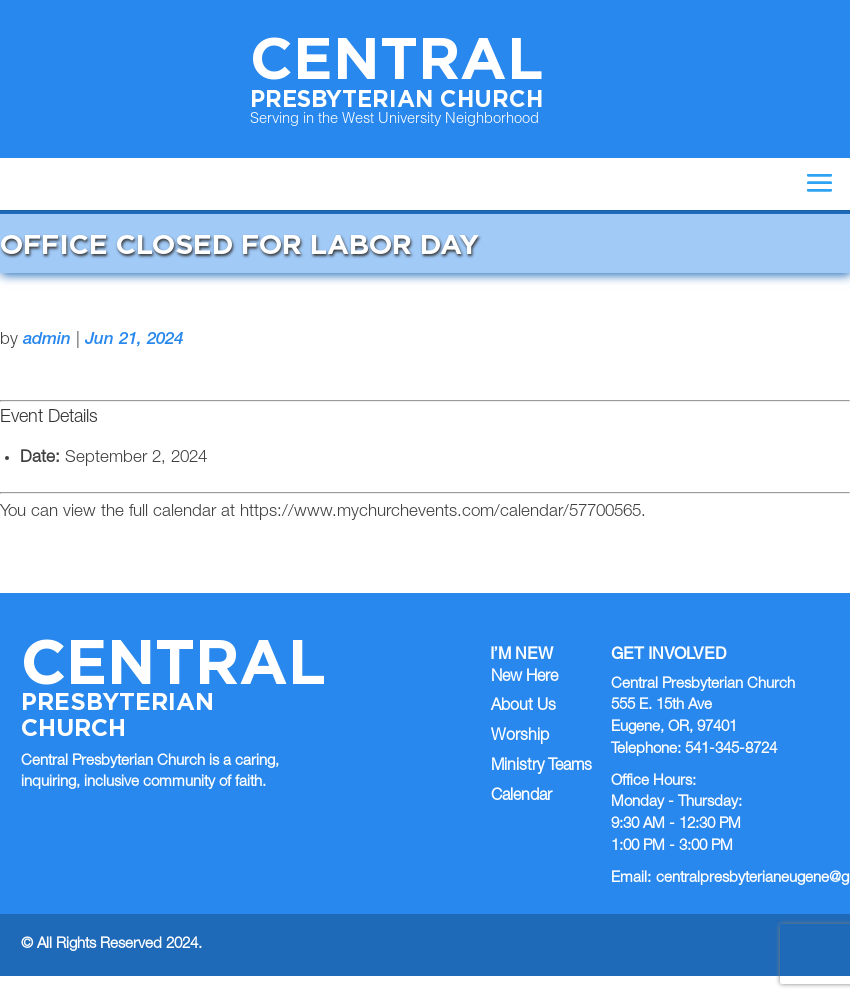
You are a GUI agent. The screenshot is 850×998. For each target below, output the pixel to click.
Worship (520, 737)
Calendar (521, 797)
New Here (524, 678)
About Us (523, 707)
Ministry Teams (541, 767)
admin (47, 340)
